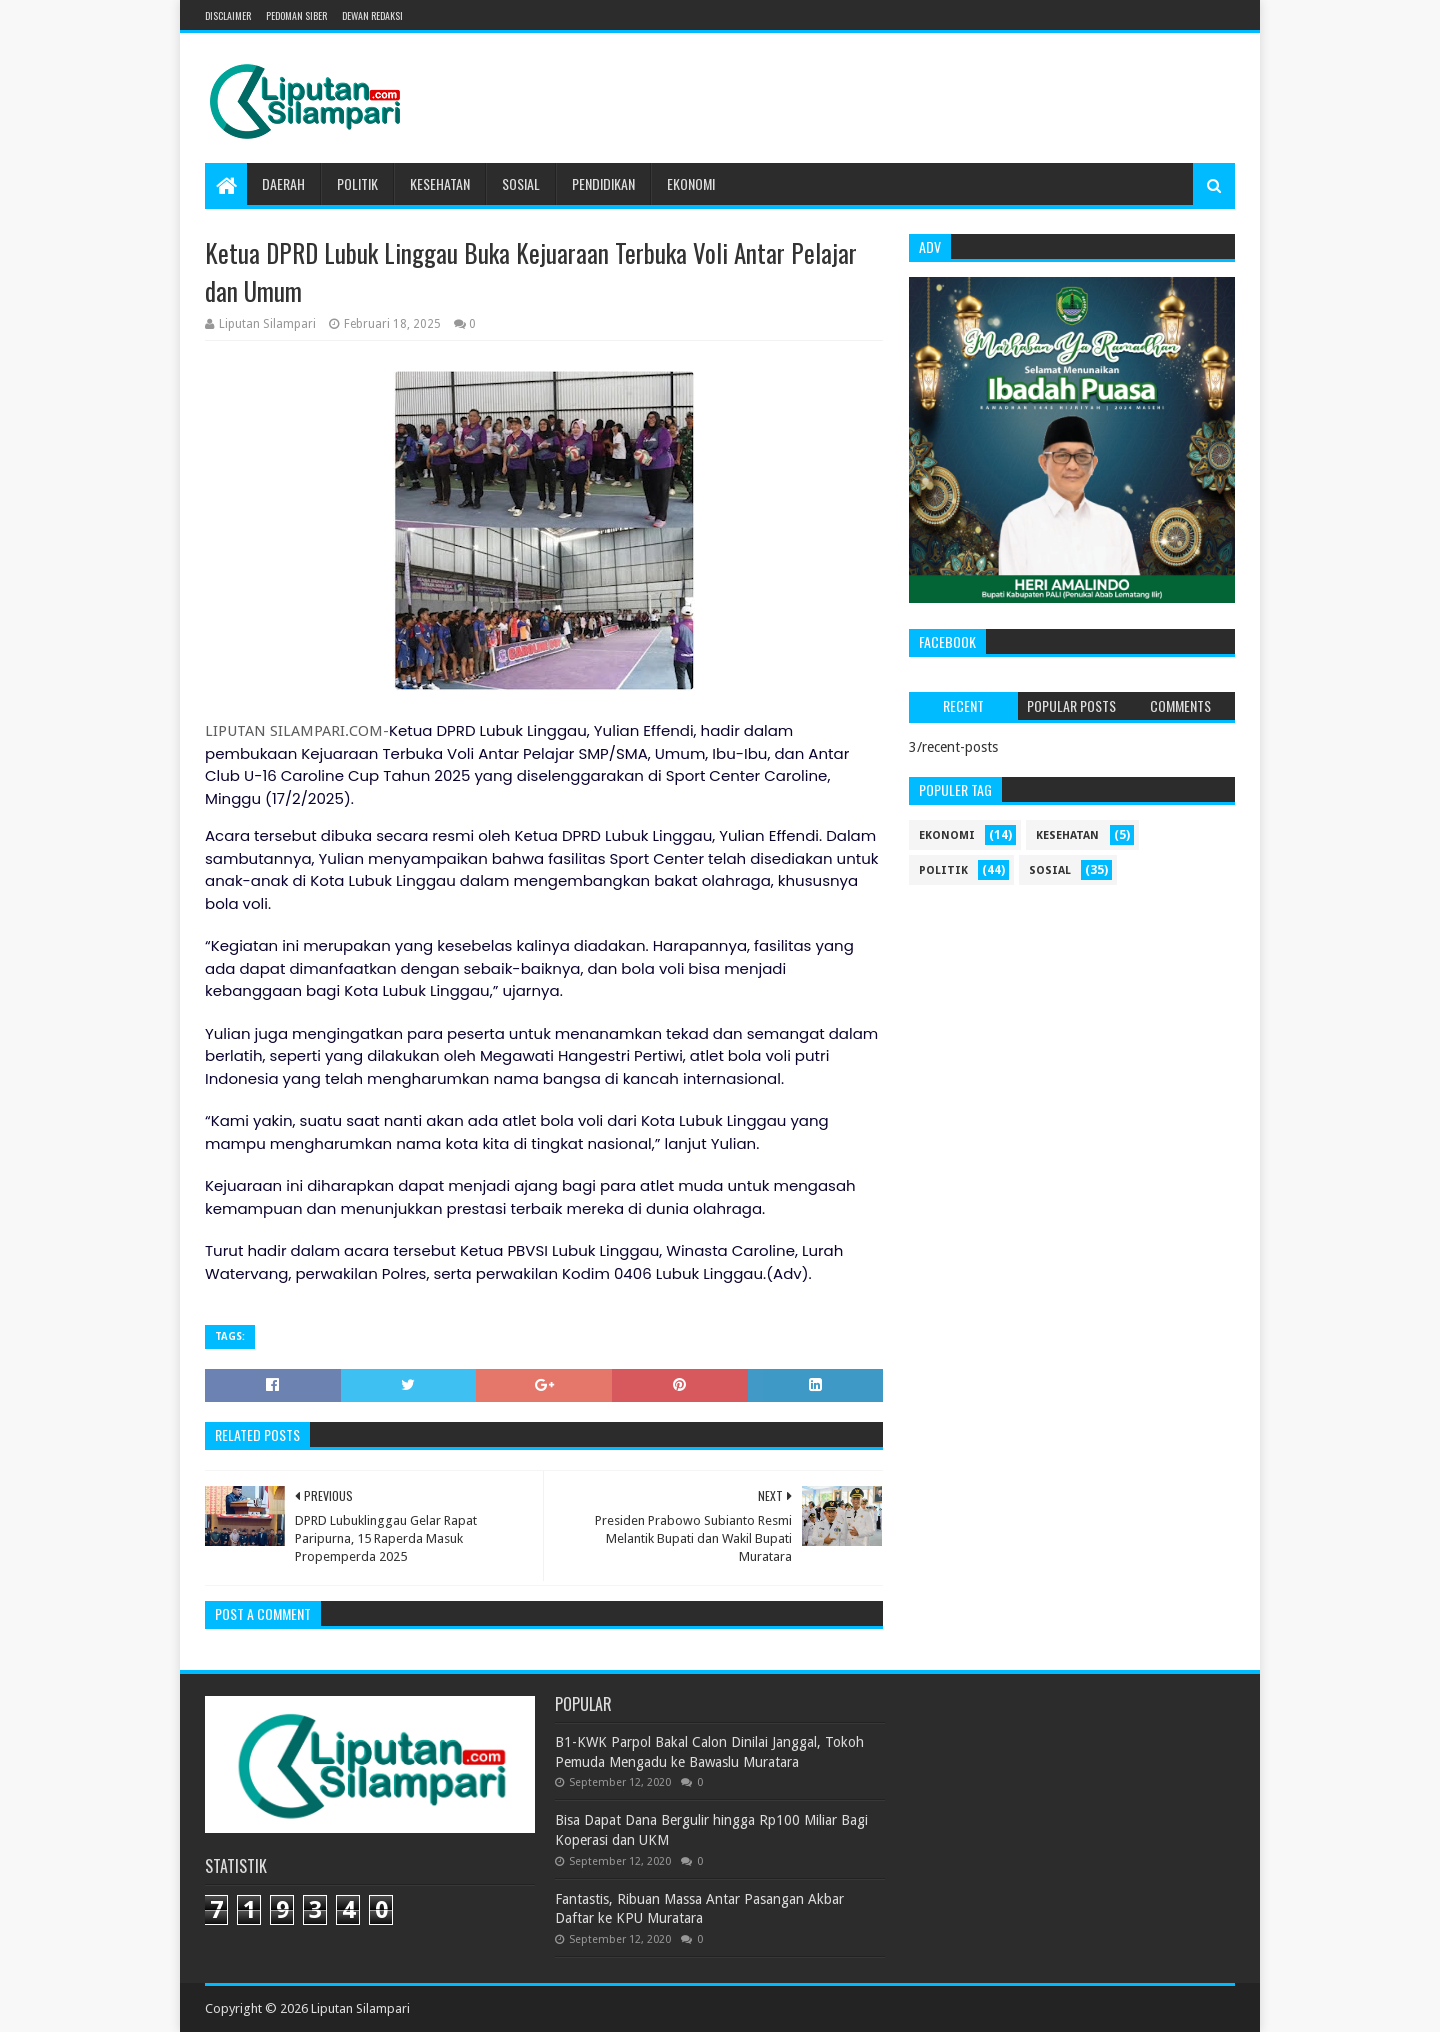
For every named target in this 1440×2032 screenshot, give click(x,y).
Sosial (521, 183)
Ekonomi (691, 183)
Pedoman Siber (296, 15)
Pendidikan (603, 183)
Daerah (283, 183)
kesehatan (1067, 835)
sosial (1050, 870)
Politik (357, 183)
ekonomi (947, 835)
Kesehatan (440, 183)
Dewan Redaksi (372, 15)
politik (943, 870)
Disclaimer (228, 15)
